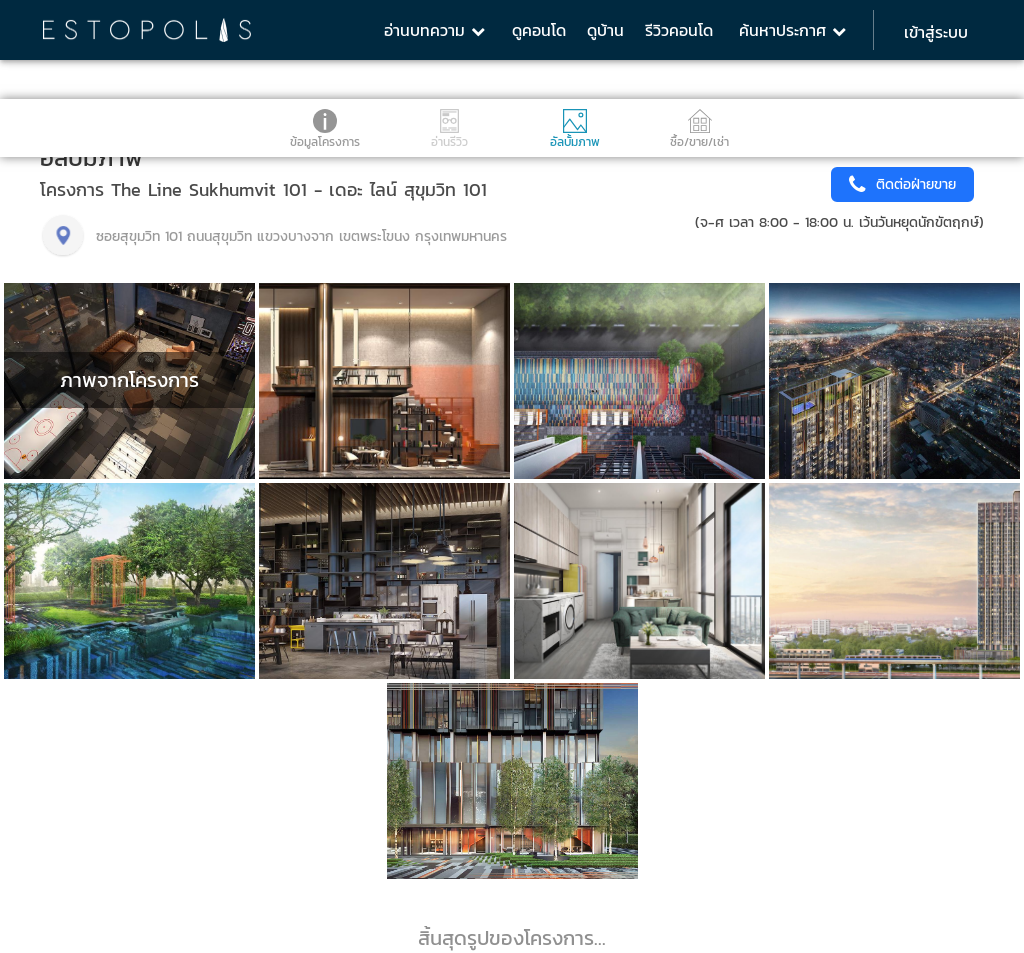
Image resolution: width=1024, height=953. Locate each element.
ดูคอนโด (539, 30)
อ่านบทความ (434, 30)
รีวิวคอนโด (679, 30)
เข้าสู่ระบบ (936, 32)
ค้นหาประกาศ (792, 30)
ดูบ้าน (605, 30)
